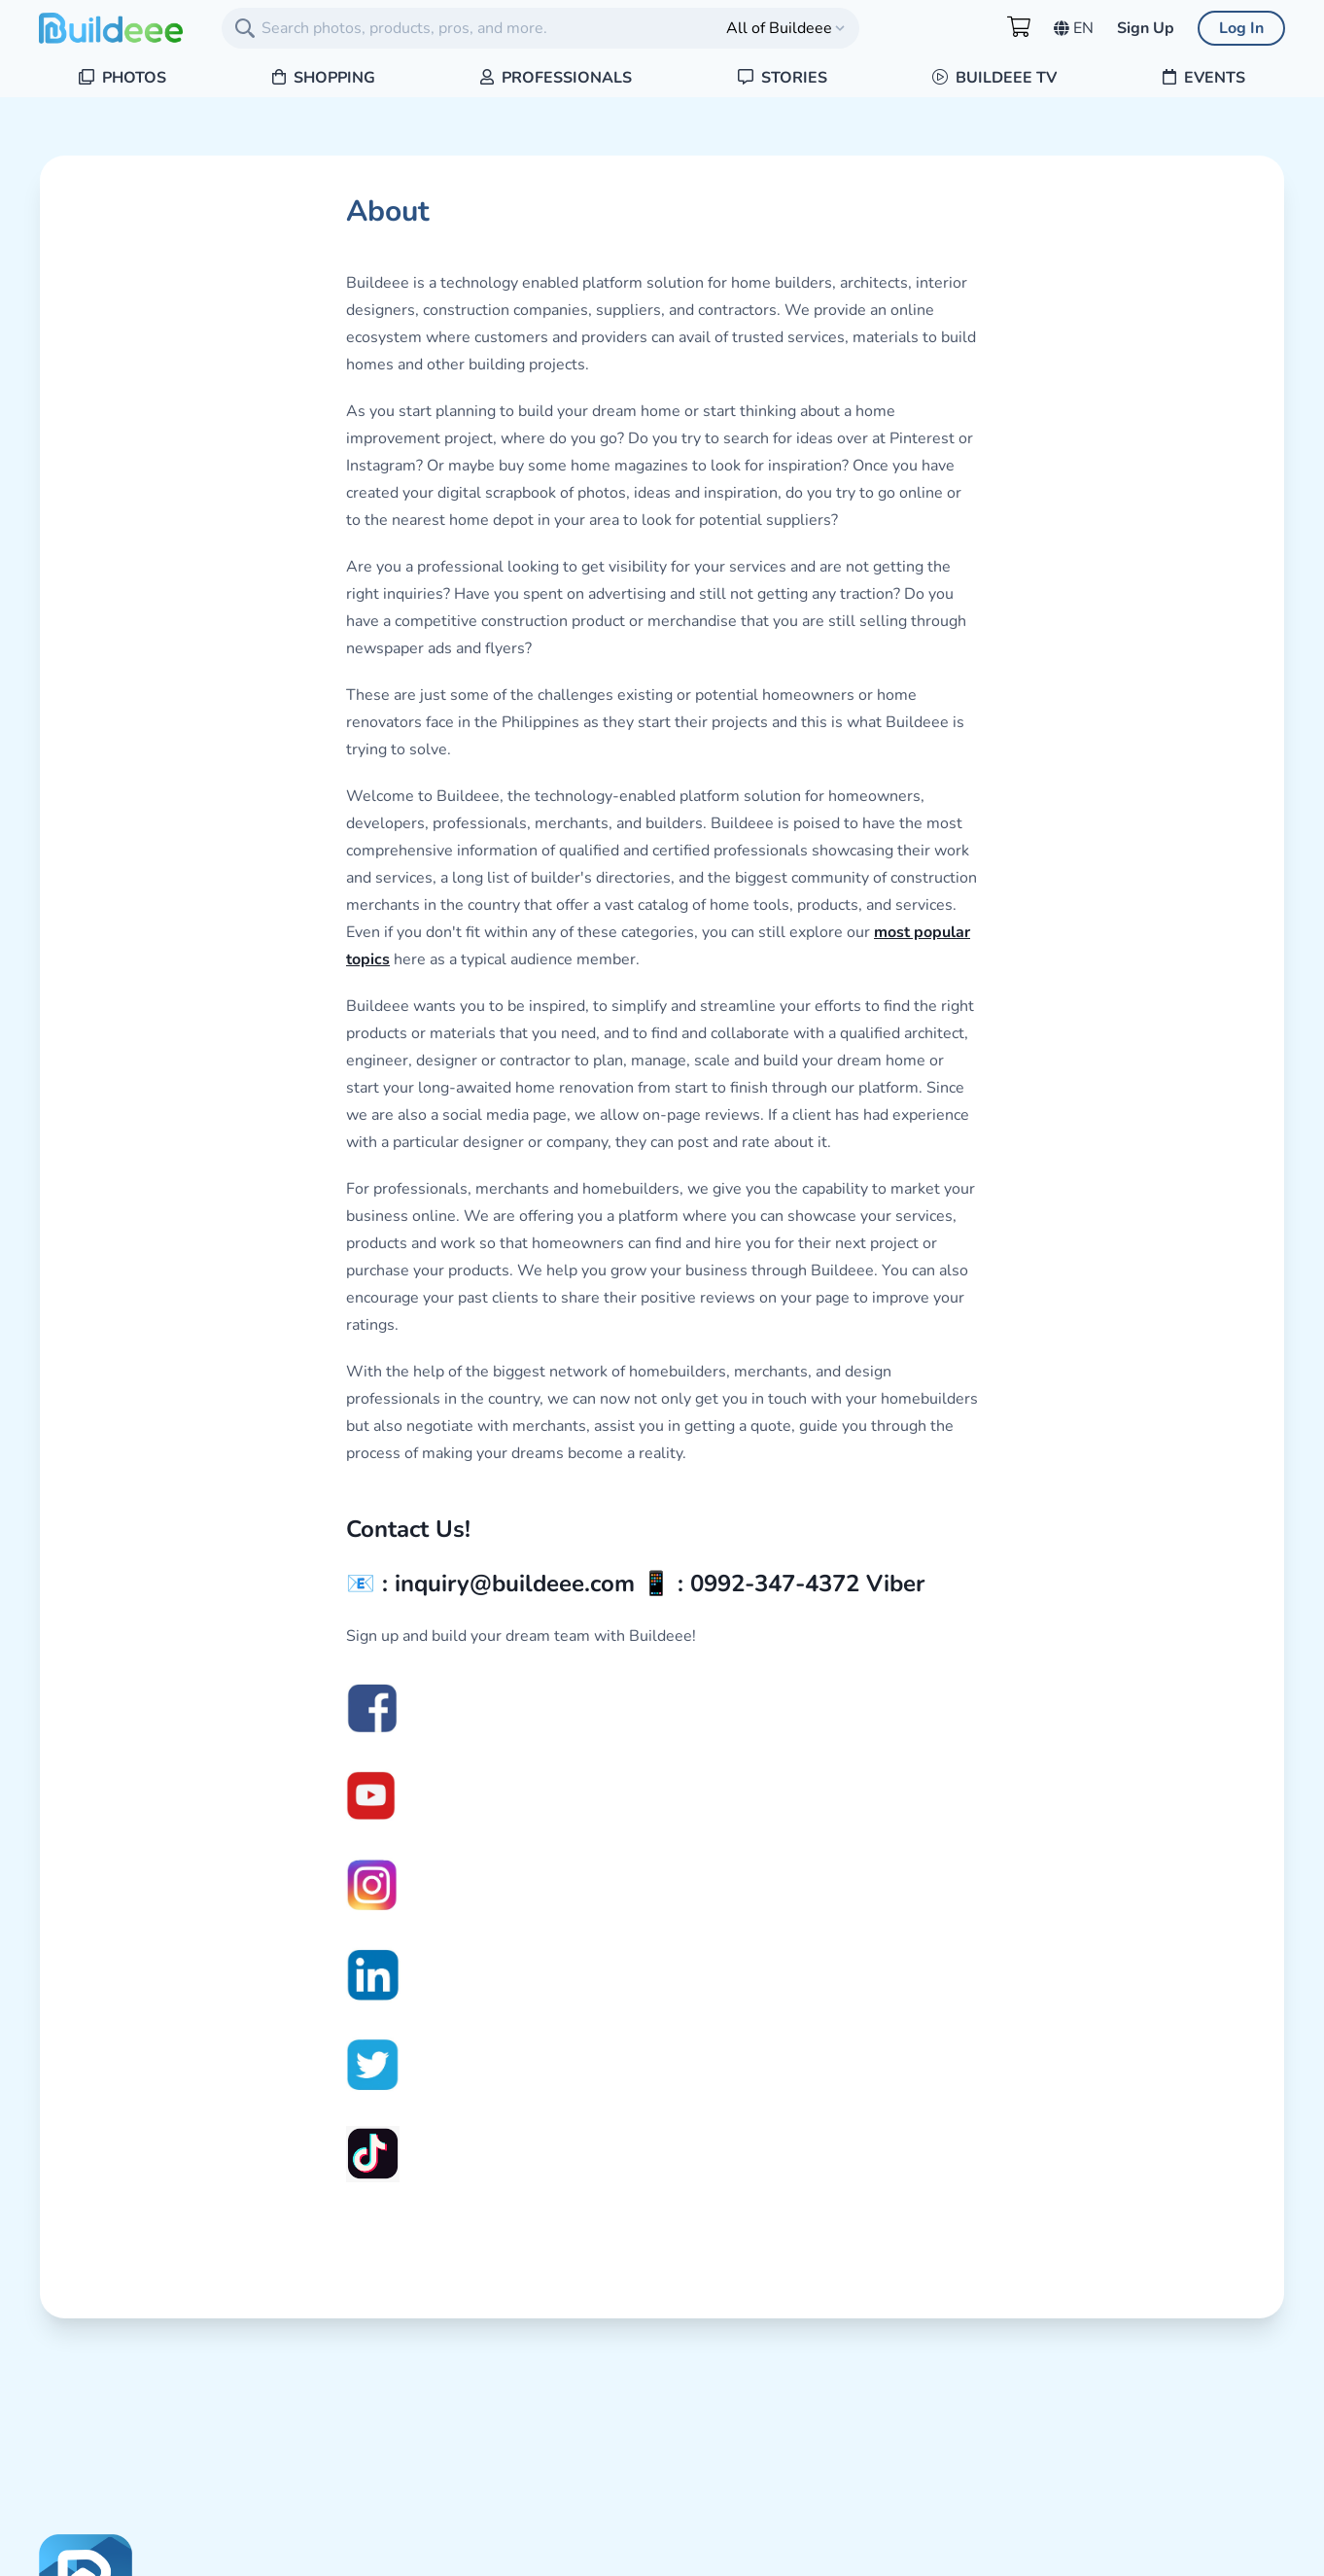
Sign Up (1145, 28)
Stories (782, 77)
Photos (122, 77)
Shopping (323, 77)
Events (1204, 77)
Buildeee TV (994, 77)
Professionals (556, 77)
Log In (1241, 28)
